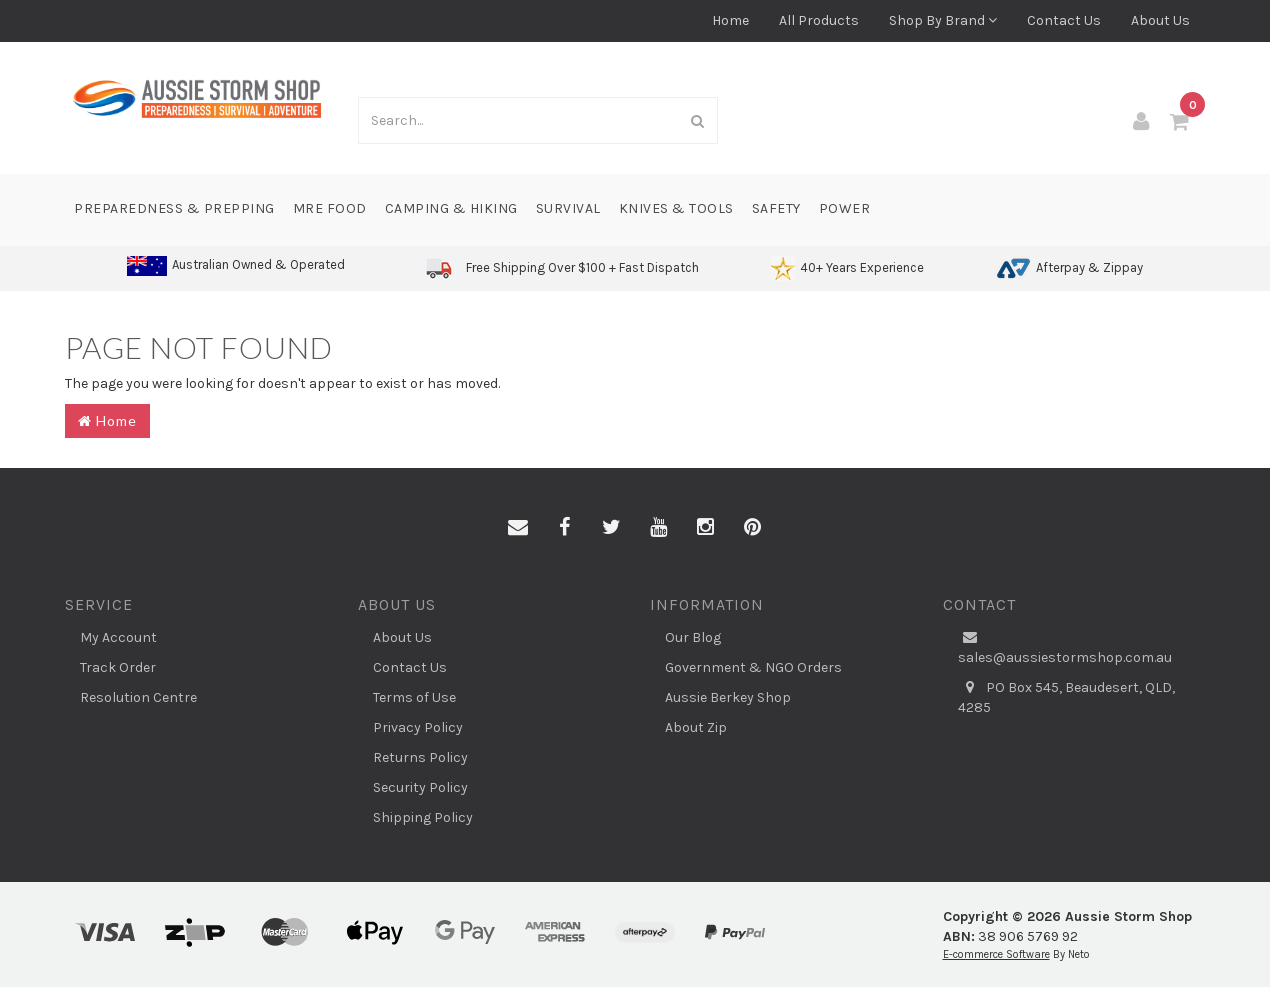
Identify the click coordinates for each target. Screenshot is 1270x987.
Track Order (118, 667)
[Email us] (518, 528)
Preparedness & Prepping (174, 208)
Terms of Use (414, 697)
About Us (1160, 20)
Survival (568, 208)
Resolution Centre (138, 697)
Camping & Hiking (451, 208)
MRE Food (330, 208)
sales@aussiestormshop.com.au (1065, 647)
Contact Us (1064, 20)
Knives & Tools (676, 208)
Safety (776, 208)
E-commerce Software (996, 954)
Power (845, 208)
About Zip (696, 727)
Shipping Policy (423, 817)
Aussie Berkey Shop (728, 697)
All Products (819, 20)
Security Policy (420, 787)
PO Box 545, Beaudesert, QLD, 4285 (1066, 697)
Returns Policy (420, 757)
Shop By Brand (943, 20)
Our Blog (693, 637)
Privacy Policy (418, 727)
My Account (118, 637)
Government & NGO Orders (753, 667)
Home (730, 20)
